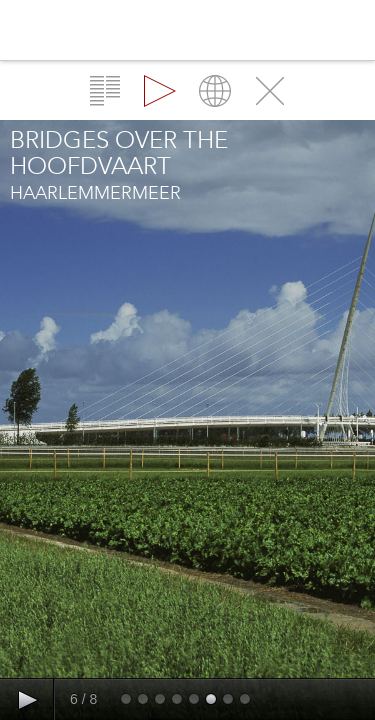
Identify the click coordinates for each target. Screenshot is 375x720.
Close (270, 91)
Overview (105, 91)
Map (215, 91)
